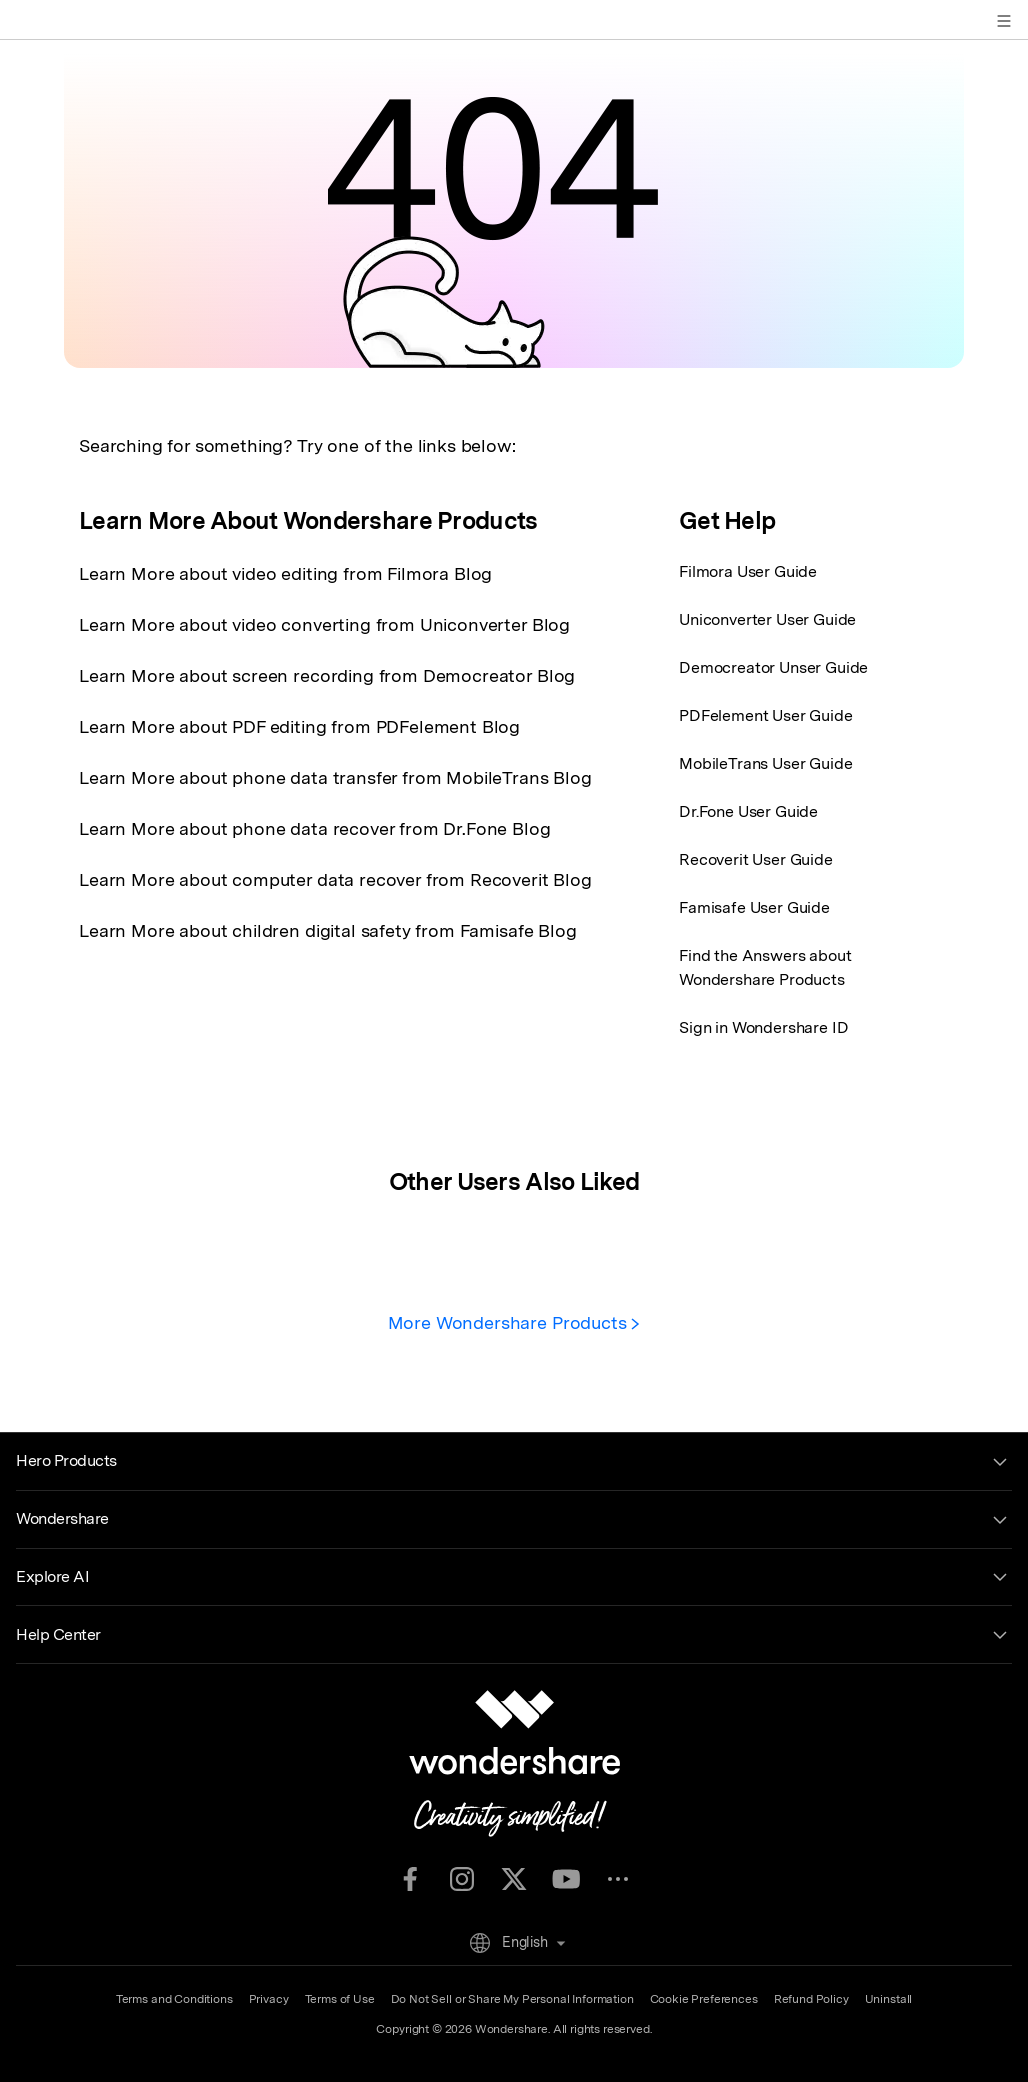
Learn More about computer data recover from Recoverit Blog (335, 879)
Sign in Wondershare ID (763, 1027)
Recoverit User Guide (756, 859)
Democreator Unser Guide (773, 667)
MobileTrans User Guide (765, 763)
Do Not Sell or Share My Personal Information (512, 1999)
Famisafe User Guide (754, 907)
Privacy (269, 1999)
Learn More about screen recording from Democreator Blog (327, 675)
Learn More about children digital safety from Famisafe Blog (328, 930)
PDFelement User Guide (766, 715)
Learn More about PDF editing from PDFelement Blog (299, 726)
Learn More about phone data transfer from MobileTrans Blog (335, 777)
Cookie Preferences (704, 1999)
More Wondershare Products (514, 1322)
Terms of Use (340, 1999)
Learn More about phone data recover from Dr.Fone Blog (315, 828)
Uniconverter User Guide (767, 619)
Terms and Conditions (174, 1999)
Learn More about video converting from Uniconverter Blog (324, 624)
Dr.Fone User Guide (748, 811)
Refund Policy (811, 1999)
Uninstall (889, 1999)
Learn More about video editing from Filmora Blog (285, 573)
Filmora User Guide (748, 571)
